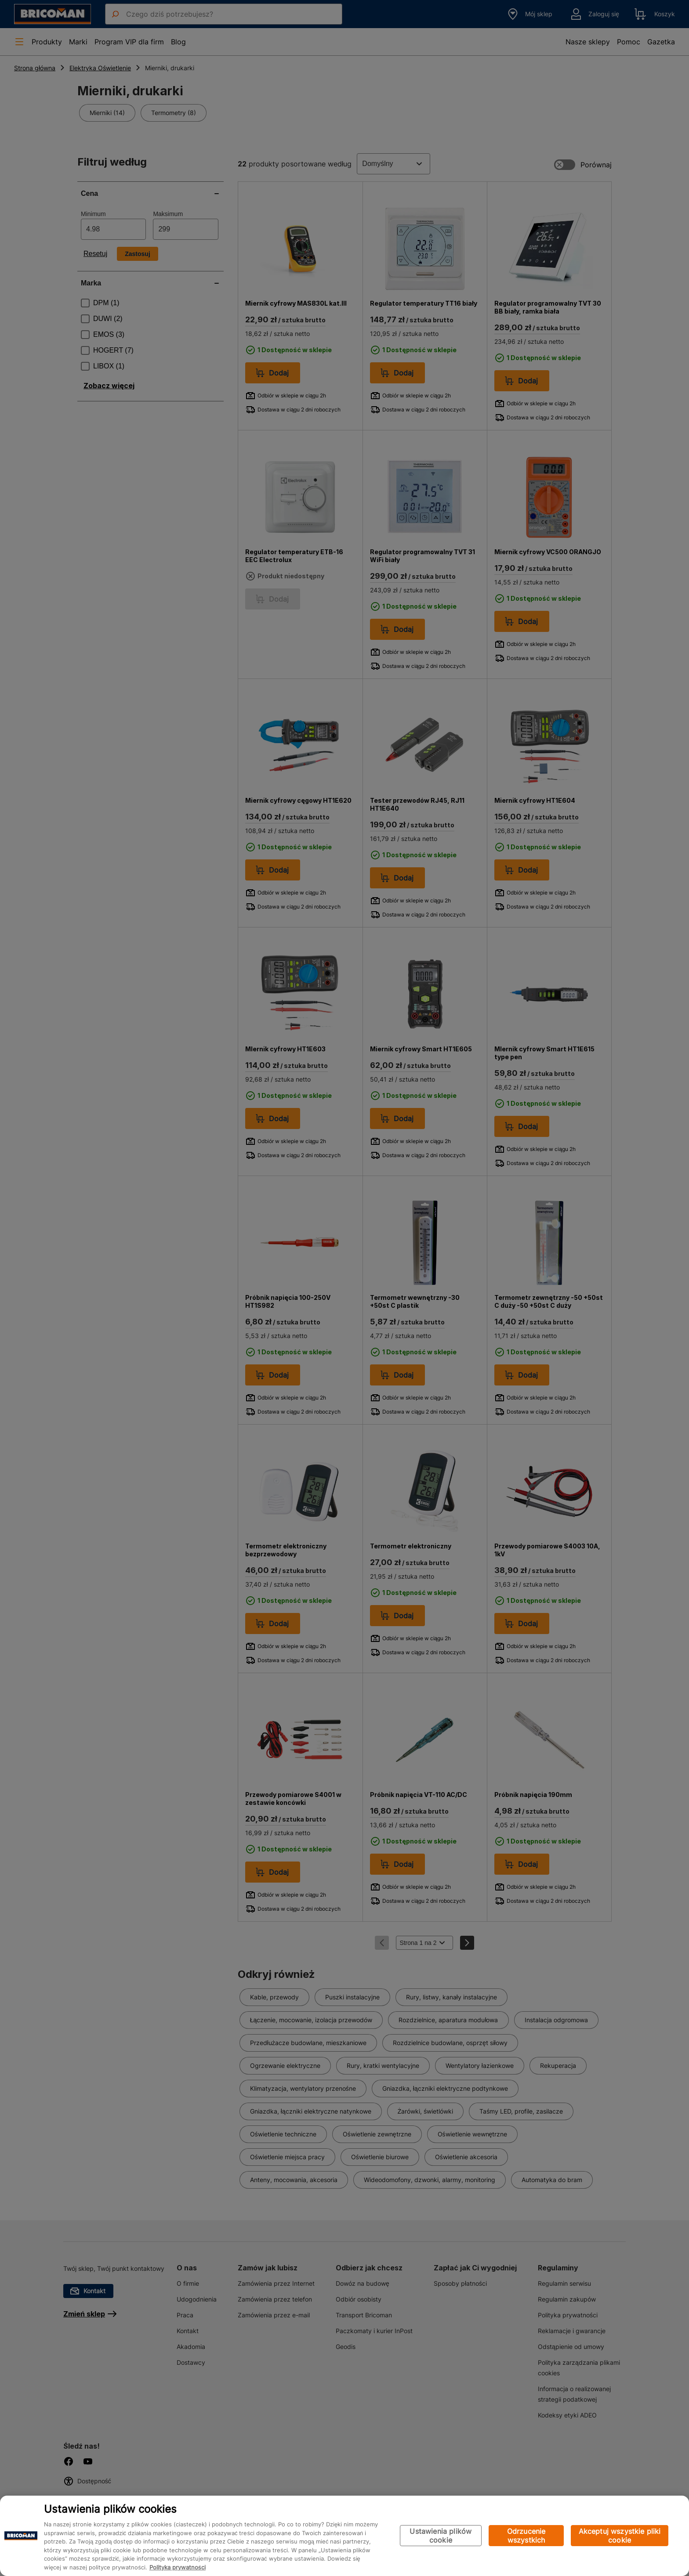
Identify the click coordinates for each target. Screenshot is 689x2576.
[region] (344, 2536)
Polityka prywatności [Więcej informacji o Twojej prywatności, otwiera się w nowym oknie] (177, 2567)
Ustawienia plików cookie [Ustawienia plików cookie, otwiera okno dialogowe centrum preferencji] (440, 2536)
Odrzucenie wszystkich (526, 2536)
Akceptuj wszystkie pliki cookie (620, 2536)
